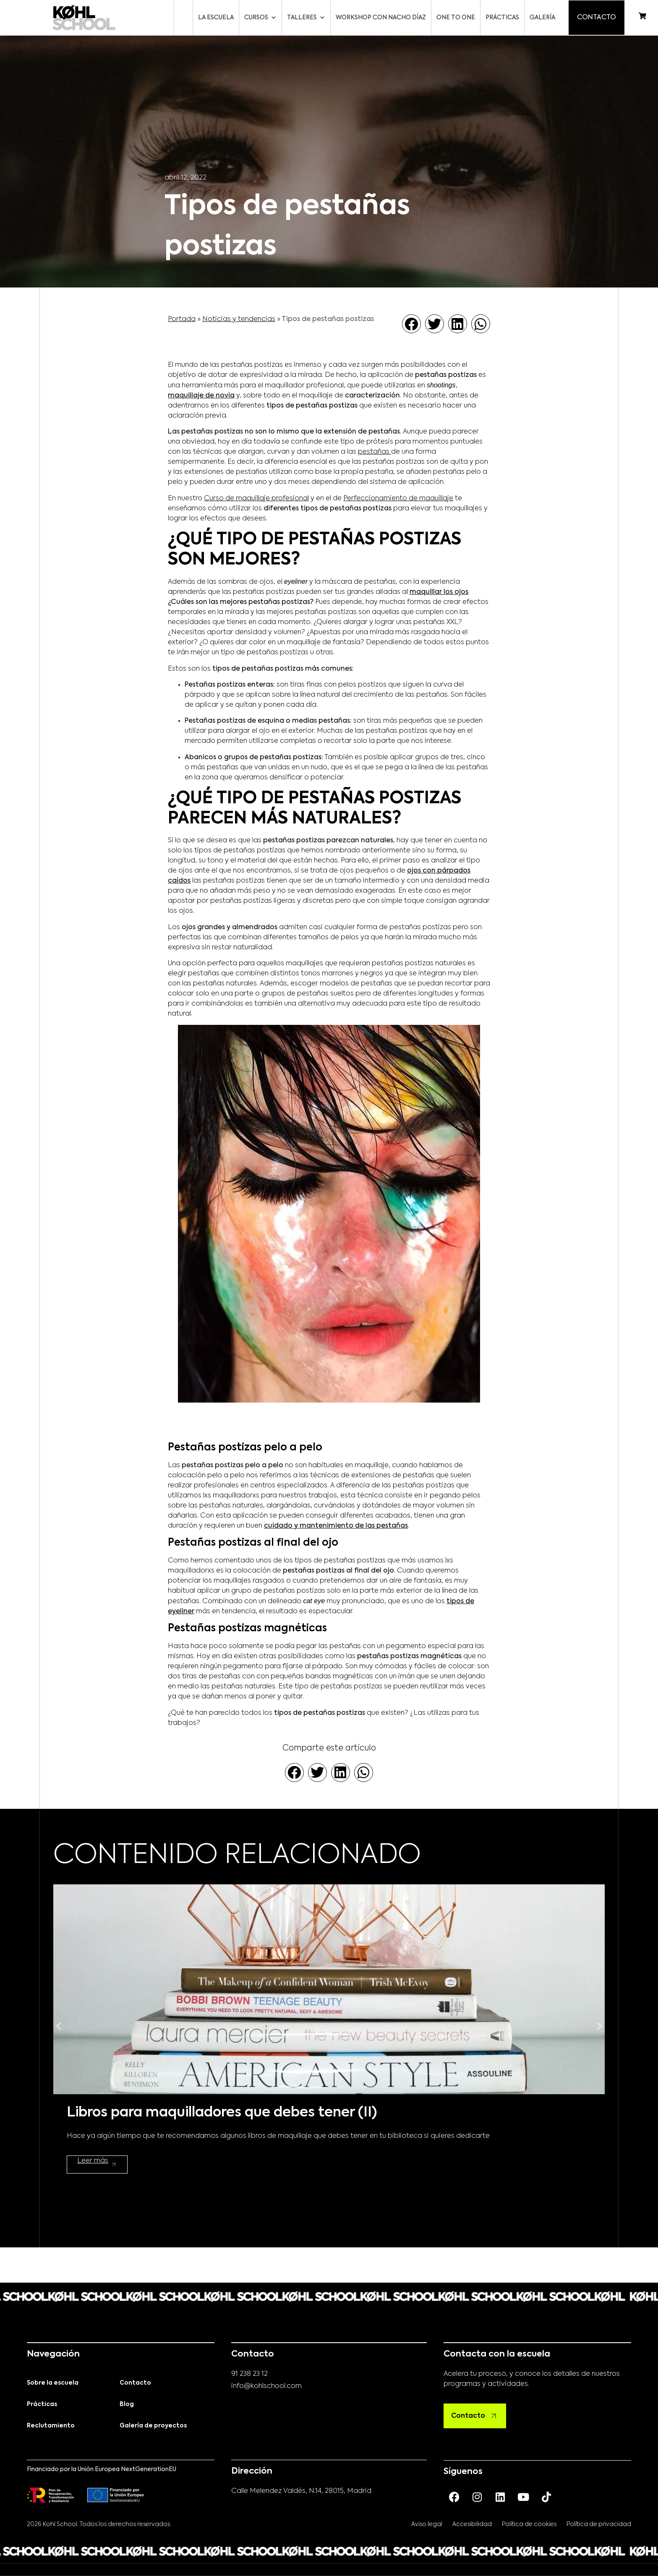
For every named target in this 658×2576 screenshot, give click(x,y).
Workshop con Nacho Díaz (379, 18)
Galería (541, 18)
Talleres (304, 17)
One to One (454, 18)
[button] (411, 323)
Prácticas (500, 18)
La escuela (214, 18)
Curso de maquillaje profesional (256, 498)
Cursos (259, 17)
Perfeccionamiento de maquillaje (398, 498)
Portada (182, 319)
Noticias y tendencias (238, 319)
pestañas (374, 452)
